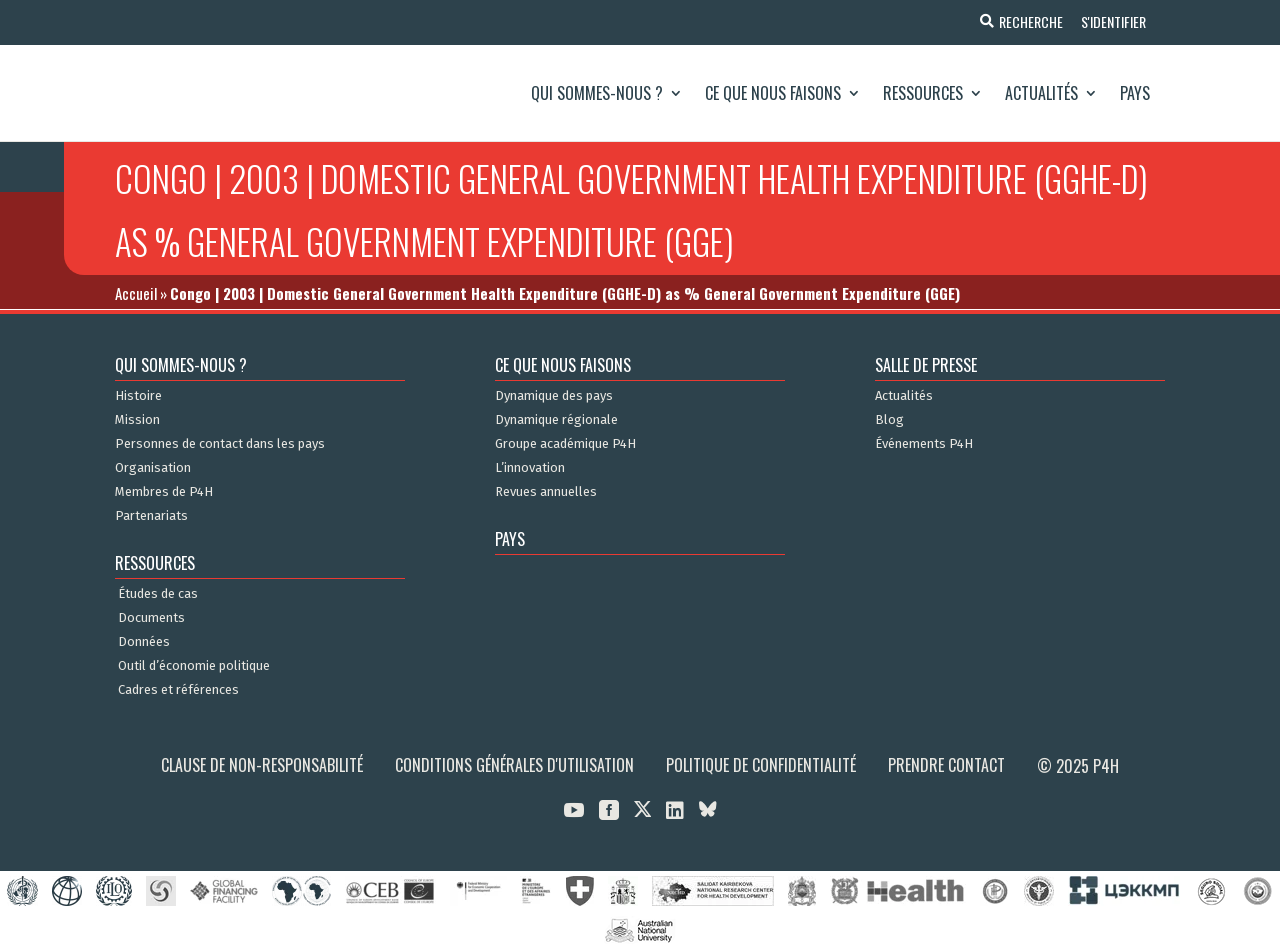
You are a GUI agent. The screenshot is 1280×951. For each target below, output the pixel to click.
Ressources (923, 93)
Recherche (1028, 21)
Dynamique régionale (556, 420)
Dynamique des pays (554, 396)
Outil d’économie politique (194, 666)
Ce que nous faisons (773, 93)
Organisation (153, 468)
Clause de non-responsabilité (262, 765)
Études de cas (158, 594)
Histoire (138, 396)
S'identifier (1112, 21)
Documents (151, 618)
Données (144, 642)
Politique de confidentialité (761, 765)
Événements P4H (924, 444)
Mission (137, 420)
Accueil (136, 293)
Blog (889, 420)
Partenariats (151, 516)
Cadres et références (178, 690)
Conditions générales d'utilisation (514, 765)
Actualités (1041, 93)
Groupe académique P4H (565, 444)
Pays (1135, 93)
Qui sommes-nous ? (597, 93)
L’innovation (530, 468)
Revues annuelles (546, 492)
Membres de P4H (164, 492)
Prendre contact (946, 765)
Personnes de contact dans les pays (220, 444)
